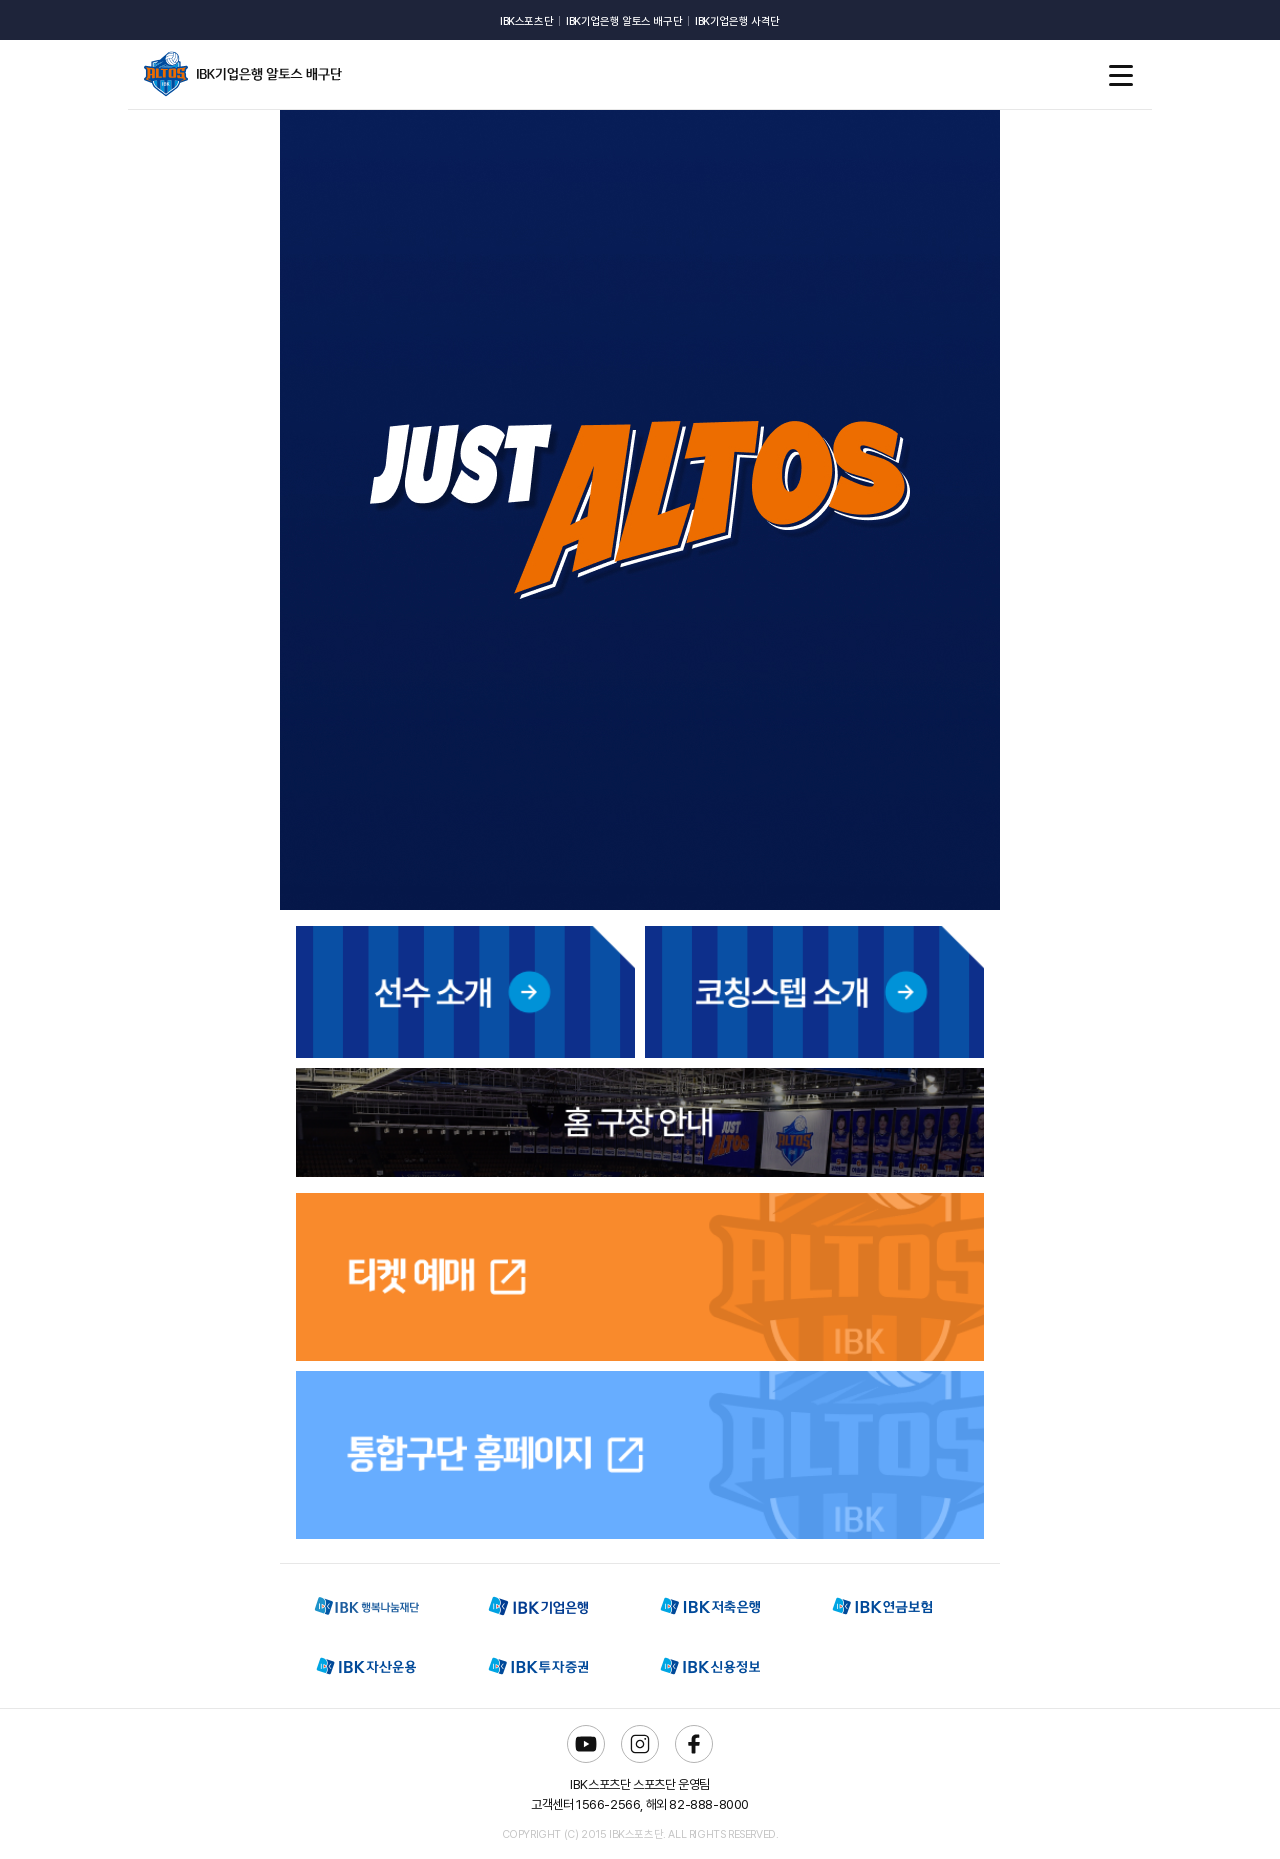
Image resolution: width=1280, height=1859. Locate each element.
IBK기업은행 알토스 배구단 (624, 21)
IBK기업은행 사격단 (737, 21)
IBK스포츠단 (526, 21)
